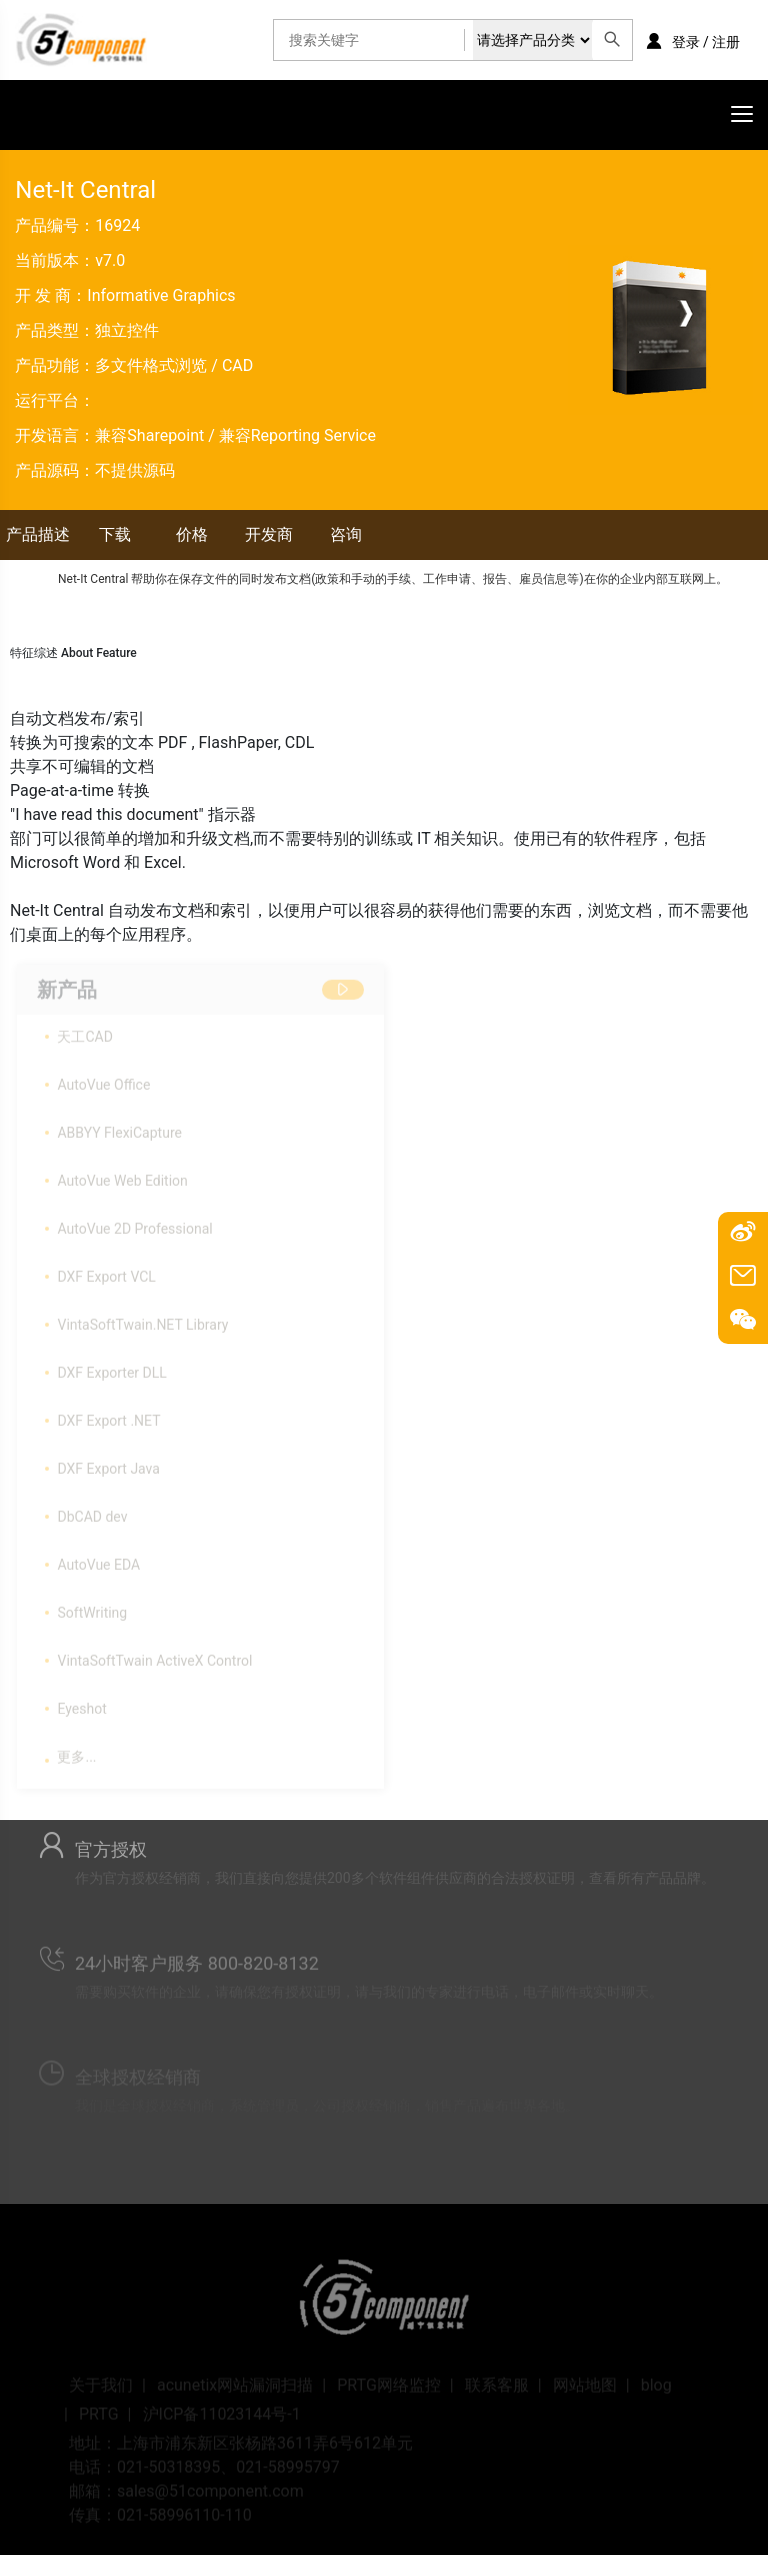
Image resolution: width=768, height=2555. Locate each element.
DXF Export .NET (108, 1416)
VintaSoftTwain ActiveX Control (154, 1656)
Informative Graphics (161, 295)
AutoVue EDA (98, 1560)
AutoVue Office (103, 1080)
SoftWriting (92, 1608)
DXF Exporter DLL (111, 1368)
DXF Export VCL (106, 1272)
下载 (115, 534)
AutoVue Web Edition (122, 1176)
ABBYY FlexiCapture (119, 1128)
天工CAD (84, 1032)
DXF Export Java (108, 1464)
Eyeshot (81, 1704)
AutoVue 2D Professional (134, 1224)
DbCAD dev (92, 1512)
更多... (76, 1752)
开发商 (269, 534)
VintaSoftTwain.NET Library (142, 1320)
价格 (192, 534)
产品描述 (38, 534)
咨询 (346, 534)
